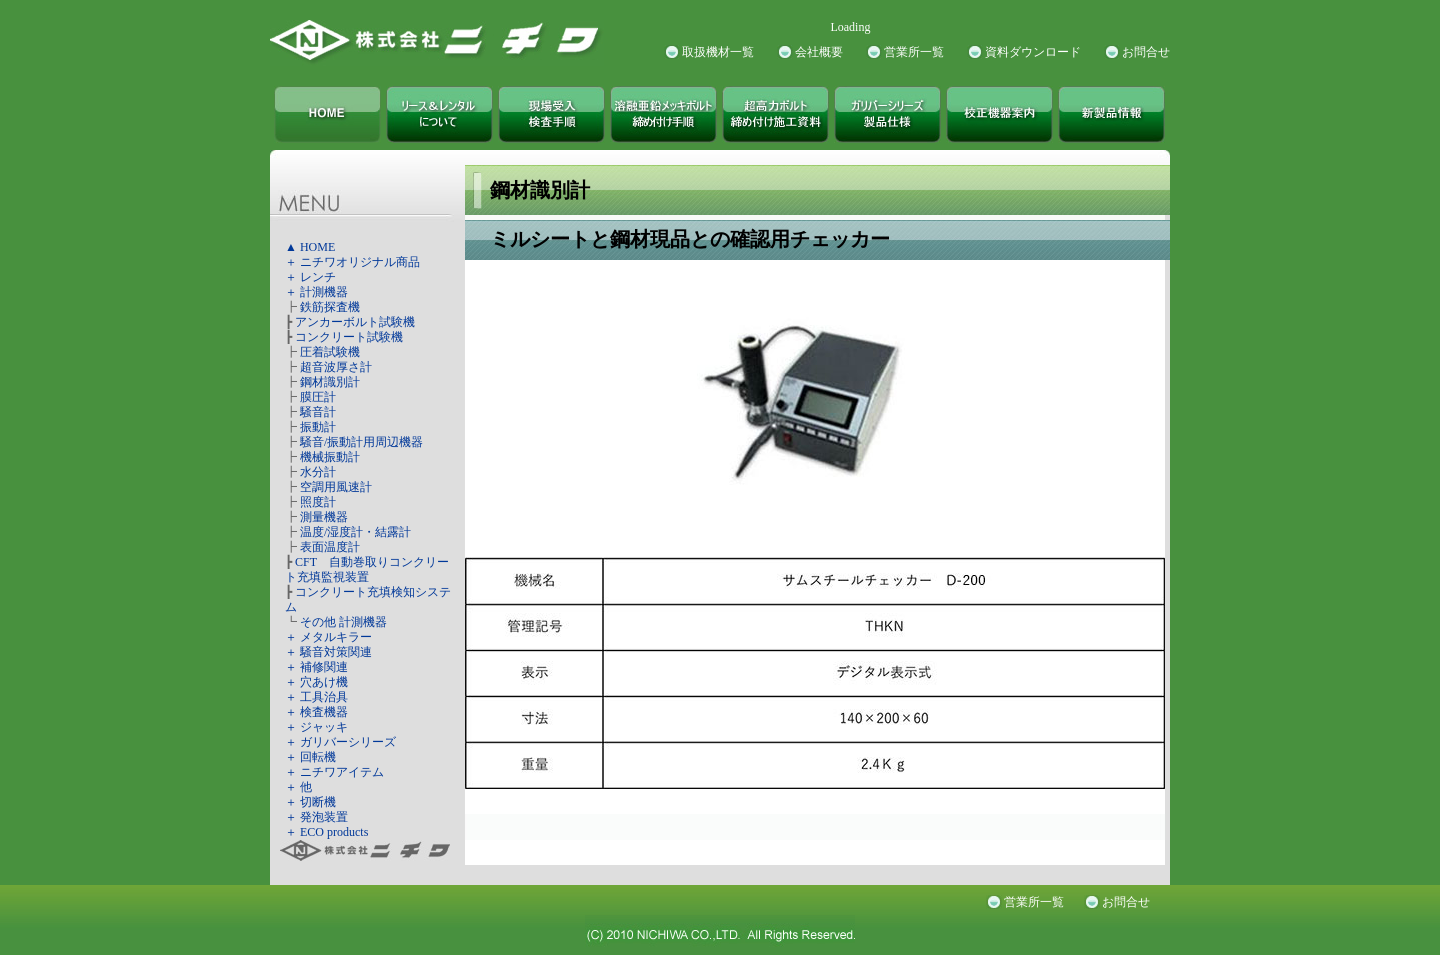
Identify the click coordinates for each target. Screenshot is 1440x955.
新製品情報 (1111, 114)
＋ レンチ (310, 277)
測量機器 (324, 517)
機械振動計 (330, 457)
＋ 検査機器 (316, 712)
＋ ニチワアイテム (334, 772)
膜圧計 (318, 397)
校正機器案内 (999, 114)
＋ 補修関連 (316, 667)
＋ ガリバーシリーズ (340, 742)
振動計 (318, 427)
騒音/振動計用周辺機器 (361, 442)
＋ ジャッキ (316, 727)
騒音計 (318, 412)
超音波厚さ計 (336, 367)
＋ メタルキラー (328, 637)
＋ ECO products (326, 832)
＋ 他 (298, 787)
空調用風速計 (336, 487)
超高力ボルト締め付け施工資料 (775, 114)
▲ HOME (310, 247)
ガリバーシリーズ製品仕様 (887, 114)
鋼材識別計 (330, 382)
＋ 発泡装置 (316, 817)
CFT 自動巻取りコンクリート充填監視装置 (367, 569)
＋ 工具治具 (316, 697)
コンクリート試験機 (349, 337)
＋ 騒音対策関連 (328, 652)
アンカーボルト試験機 (355, 322)
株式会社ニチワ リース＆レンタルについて (439, 114)
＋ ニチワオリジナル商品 (352, 262)
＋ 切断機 (310, 802)
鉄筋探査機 (330, 307)
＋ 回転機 (310, 757)
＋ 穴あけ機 (316, 682)
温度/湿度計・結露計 (355, 532)
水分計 (318, 472)
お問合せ (1146, 52)
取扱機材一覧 (718, 52)
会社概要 (819, 52)
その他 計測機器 (343, 622)
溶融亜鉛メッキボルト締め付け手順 (663, 114)
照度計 (318, 502)
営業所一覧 (914, 52)
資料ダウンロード (1033, 52)
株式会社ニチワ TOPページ (327, 114)
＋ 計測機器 (316, 292)
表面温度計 (330, 547)
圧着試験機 (330, 352)
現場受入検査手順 (551, 114)
